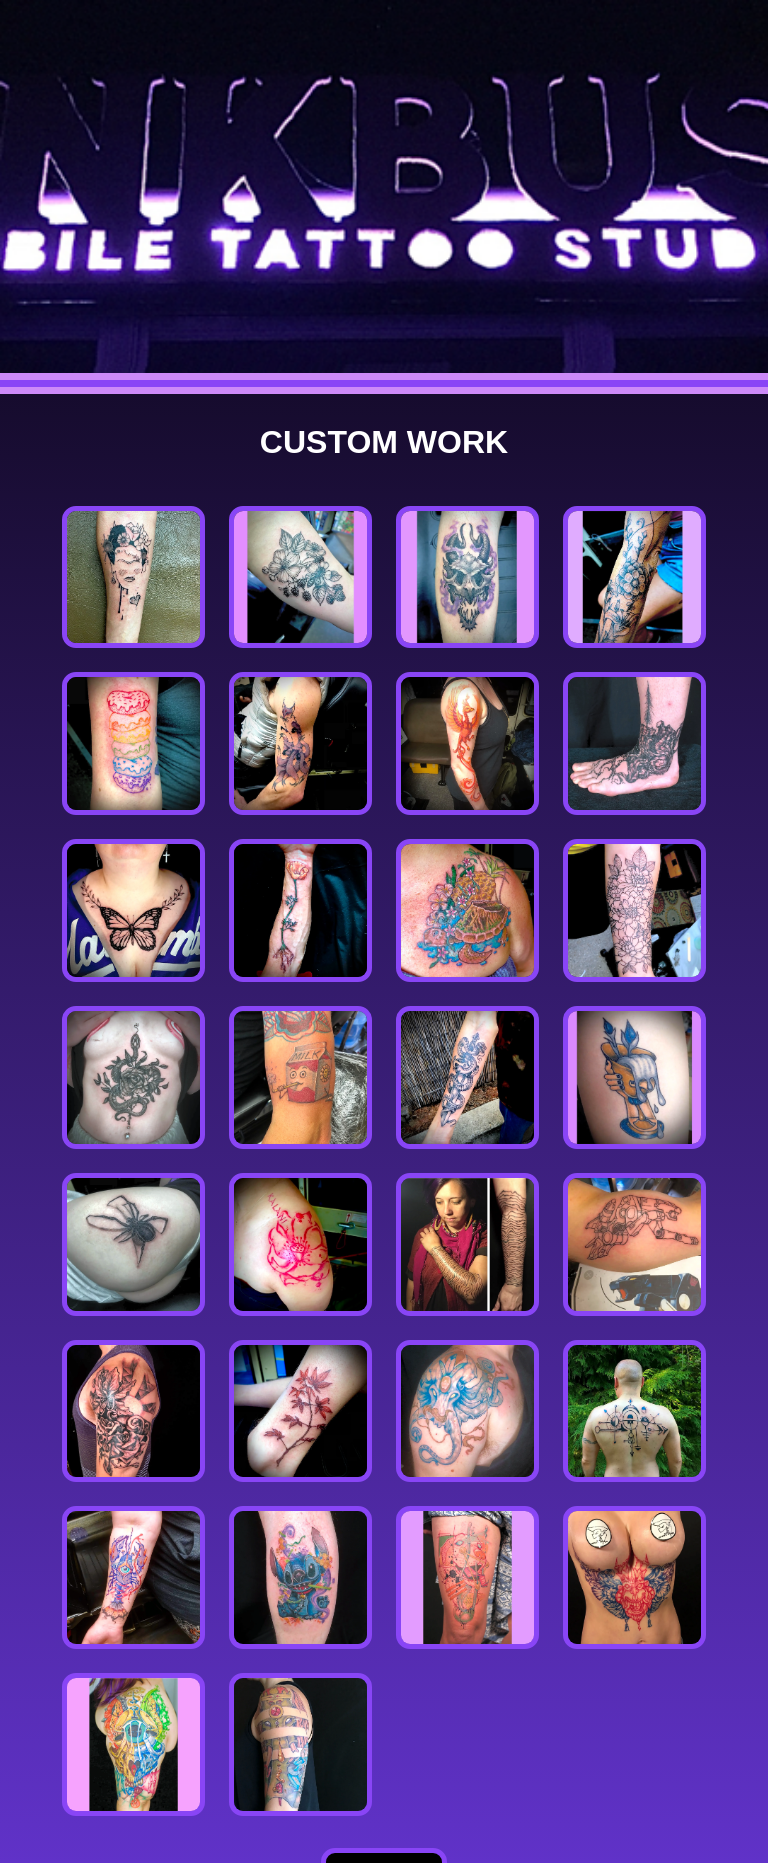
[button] (133, 577)
